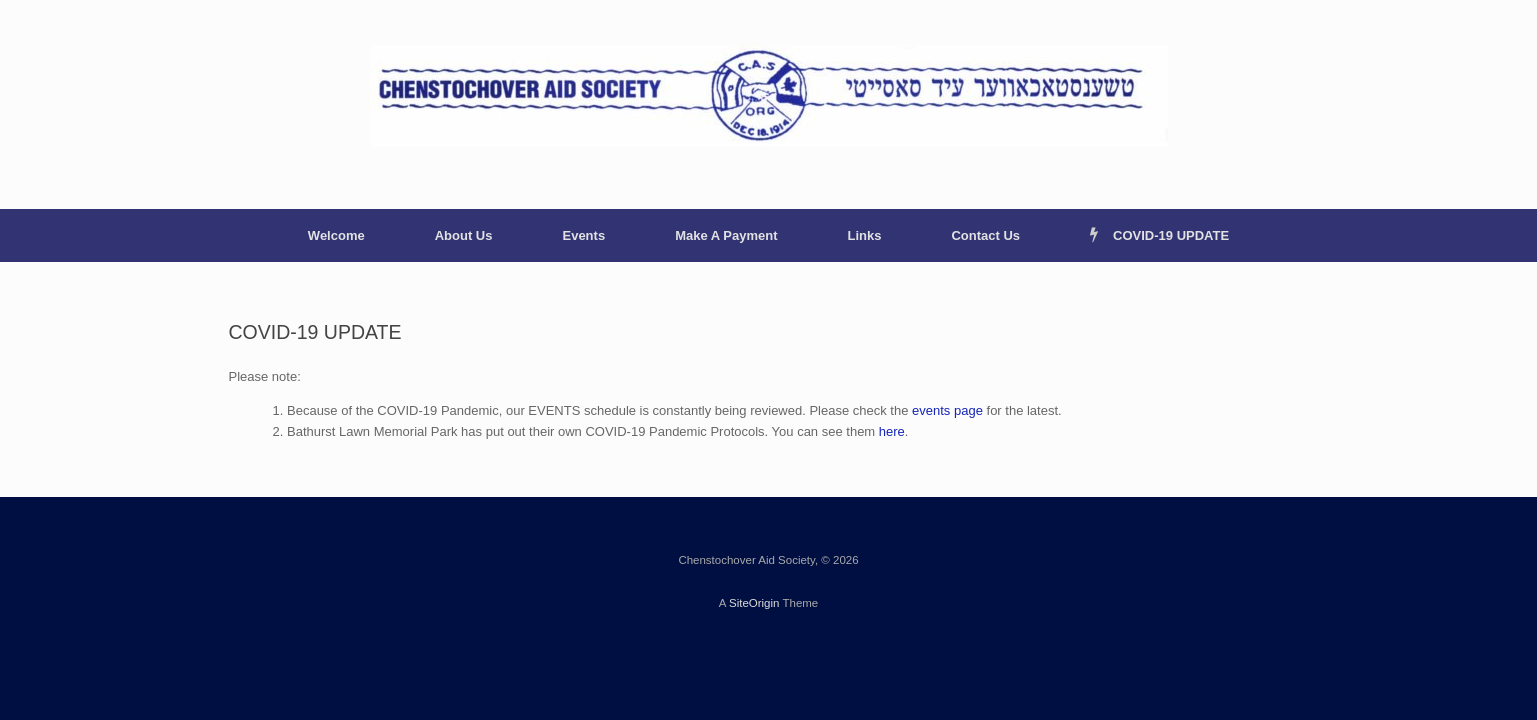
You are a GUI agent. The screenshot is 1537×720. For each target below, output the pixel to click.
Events (583, 235)
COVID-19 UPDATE (1159, 235)
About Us (464, 235)
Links (864, 235)
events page (947, 410)
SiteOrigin (754, 603)
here (892, 431)
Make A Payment (726, 235)
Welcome (336, 235)
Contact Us (985, 235)
